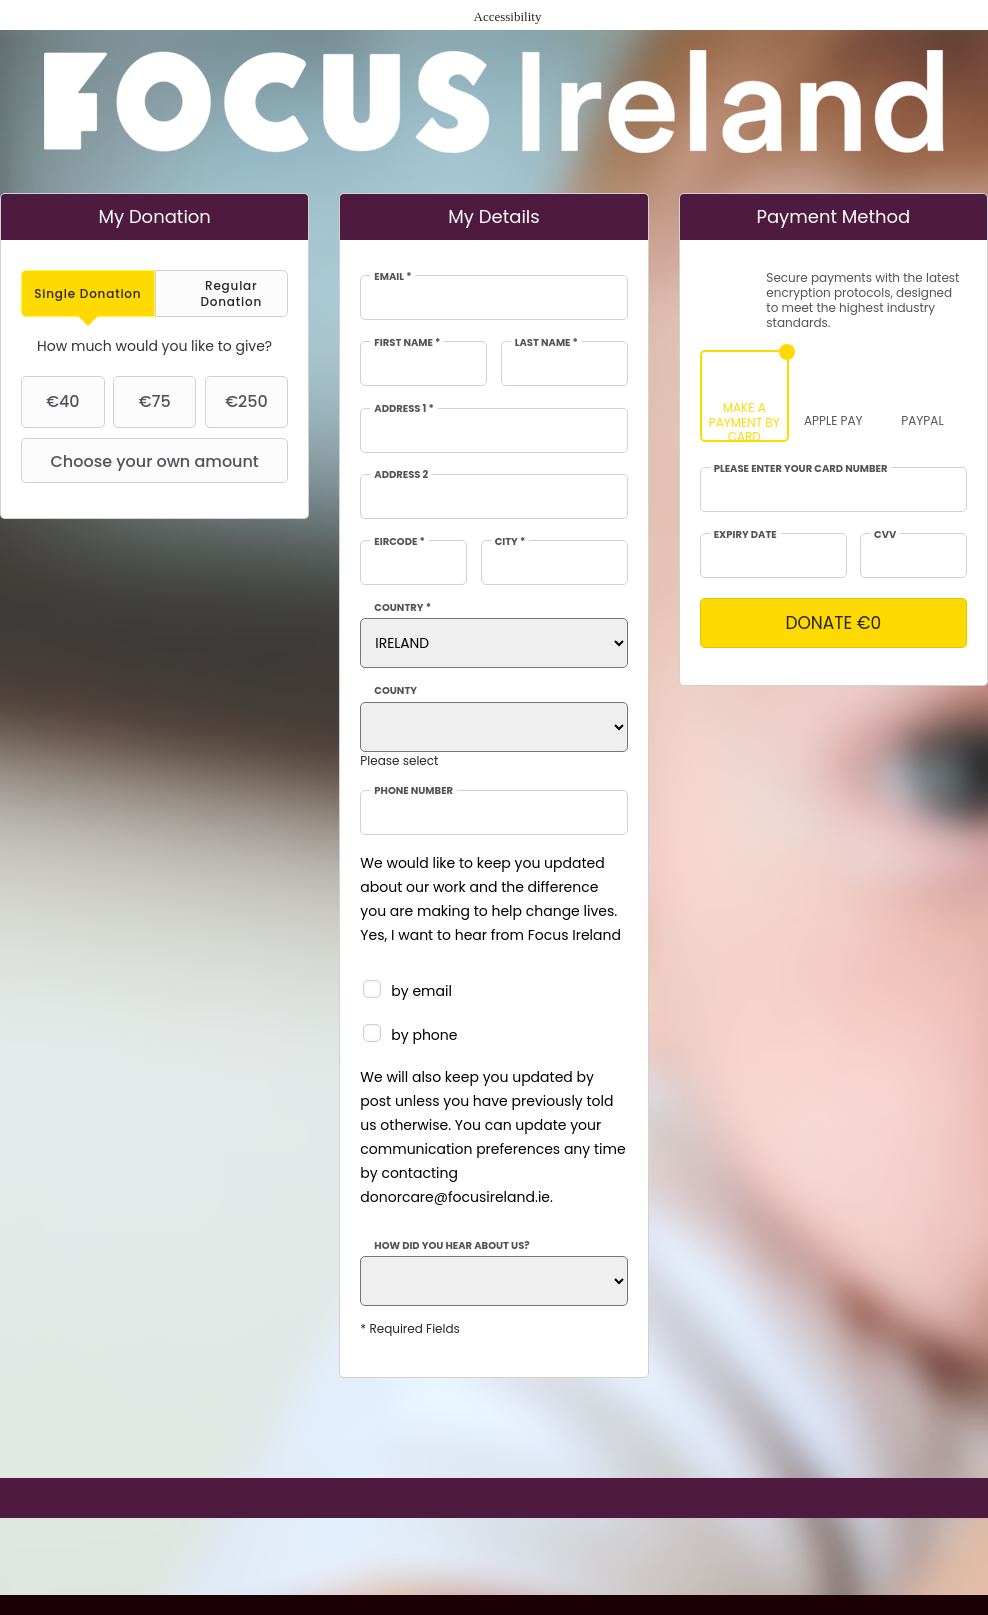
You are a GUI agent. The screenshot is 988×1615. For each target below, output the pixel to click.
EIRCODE (399, 542)
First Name (407, 343)
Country (402, 608)
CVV (885, 535)
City (510, 542)
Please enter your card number (801, 469)
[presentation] (88, 293)
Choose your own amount (142, 461)
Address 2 (401, 475)
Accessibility (508, 16)
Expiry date (745, 535)
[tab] (88, 293)
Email (392, 277)
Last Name (546, 343)
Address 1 (403, 409)
